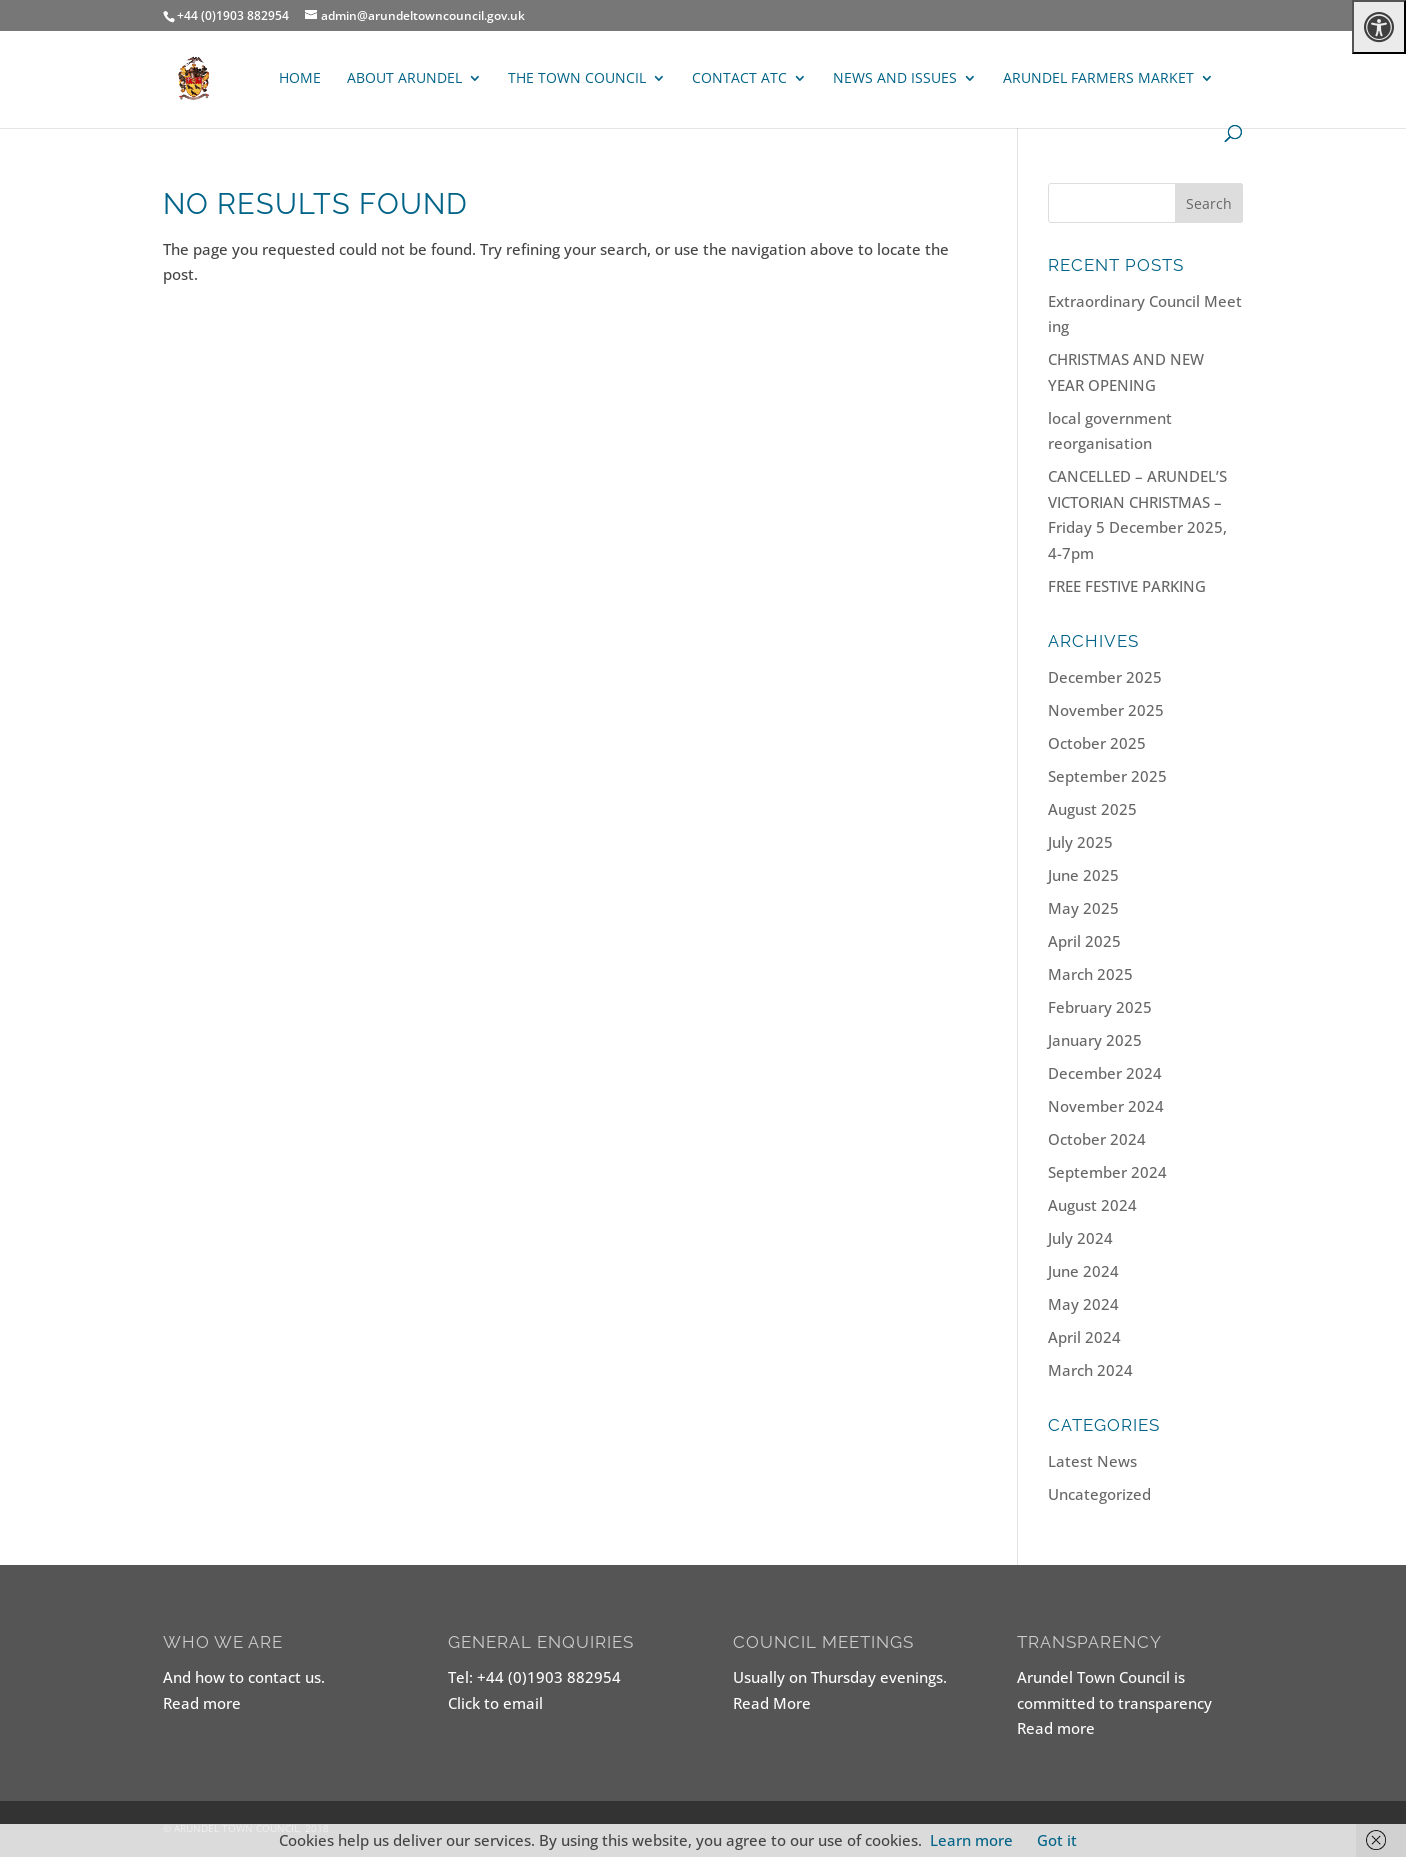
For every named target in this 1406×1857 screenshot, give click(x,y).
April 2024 (1084, 1337)
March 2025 (1090, 974)
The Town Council (577, 79)
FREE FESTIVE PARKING (1127, 586)
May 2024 (1083, 1304)
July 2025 (1080, 842)
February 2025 (1100, 1007)
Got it (1057, 1840)
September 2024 (1107, 1172)
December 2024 (1105, 1073)
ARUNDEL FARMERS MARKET (1098, 79)
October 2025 (1097, 743)
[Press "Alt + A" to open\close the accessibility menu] (1379, 27)
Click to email (495, 1703)
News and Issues (895, 79)
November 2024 (1106, 1106)
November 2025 (1106, 710)
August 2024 (1092, 1205)
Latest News (1092, 1461)
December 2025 (1105, 677)
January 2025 (1095, 1040)
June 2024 (1083, 1271)
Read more (202, 1703)
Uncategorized (1099, 1494)
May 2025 (1083, 908)
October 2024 (1097, 1139)
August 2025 (1092, 809)
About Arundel (404, 79)
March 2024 (1090, 1370)
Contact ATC (739, 79)
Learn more (971, 1840)
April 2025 (1084, 941)
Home (300, 79)
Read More (772, 1703)
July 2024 (1080, 1238)
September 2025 (1107, 776)
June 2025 (1083, 875)
